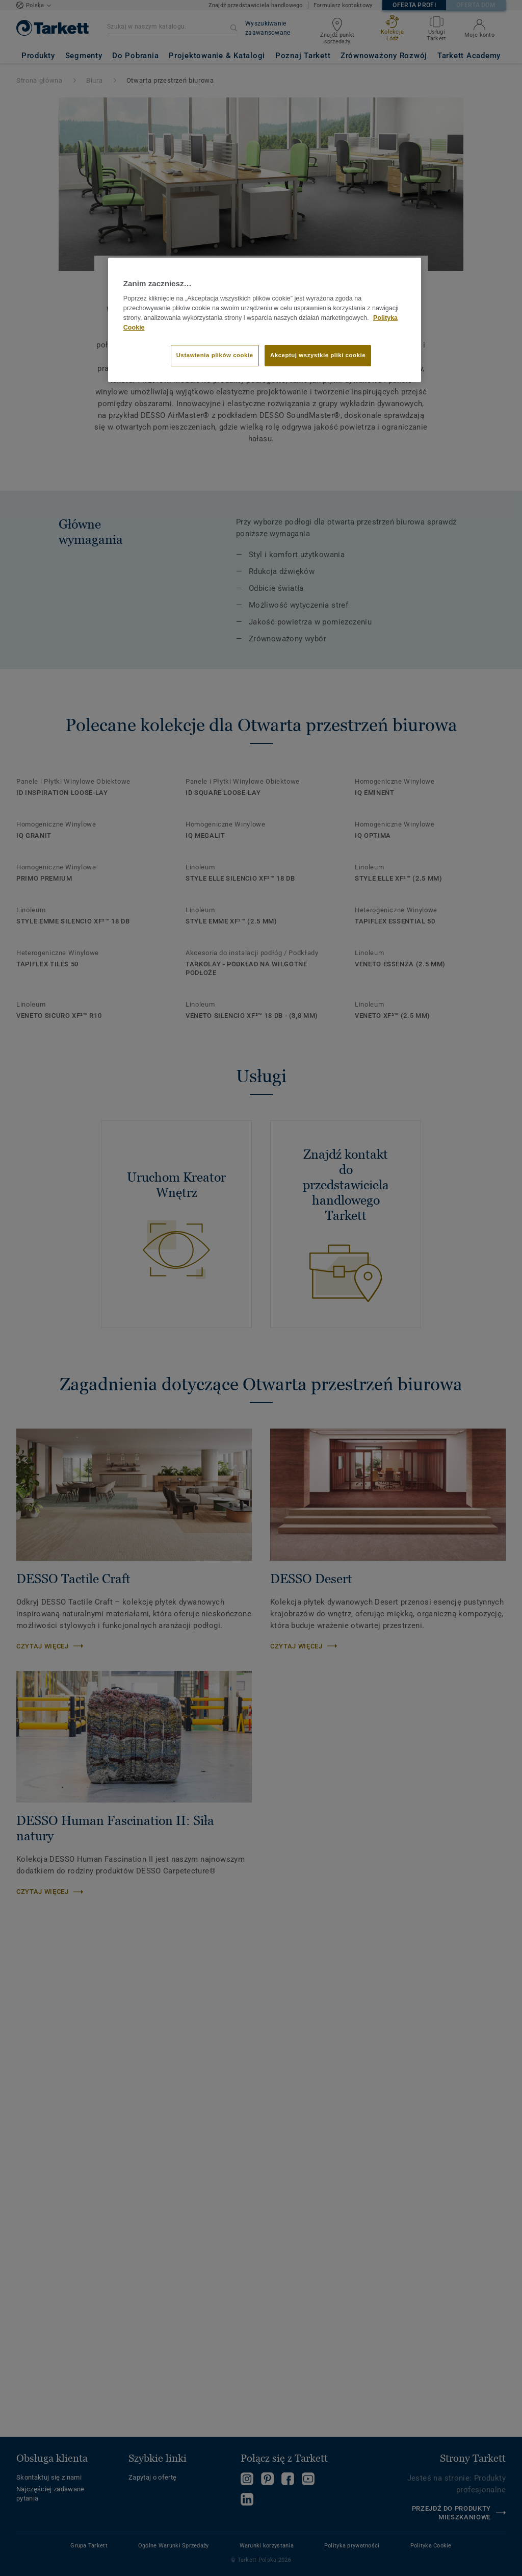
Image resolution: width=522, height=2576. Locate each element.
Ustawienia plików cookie (214, 355)
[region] (264, 320)
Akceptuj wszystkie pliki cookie (318, 355)
